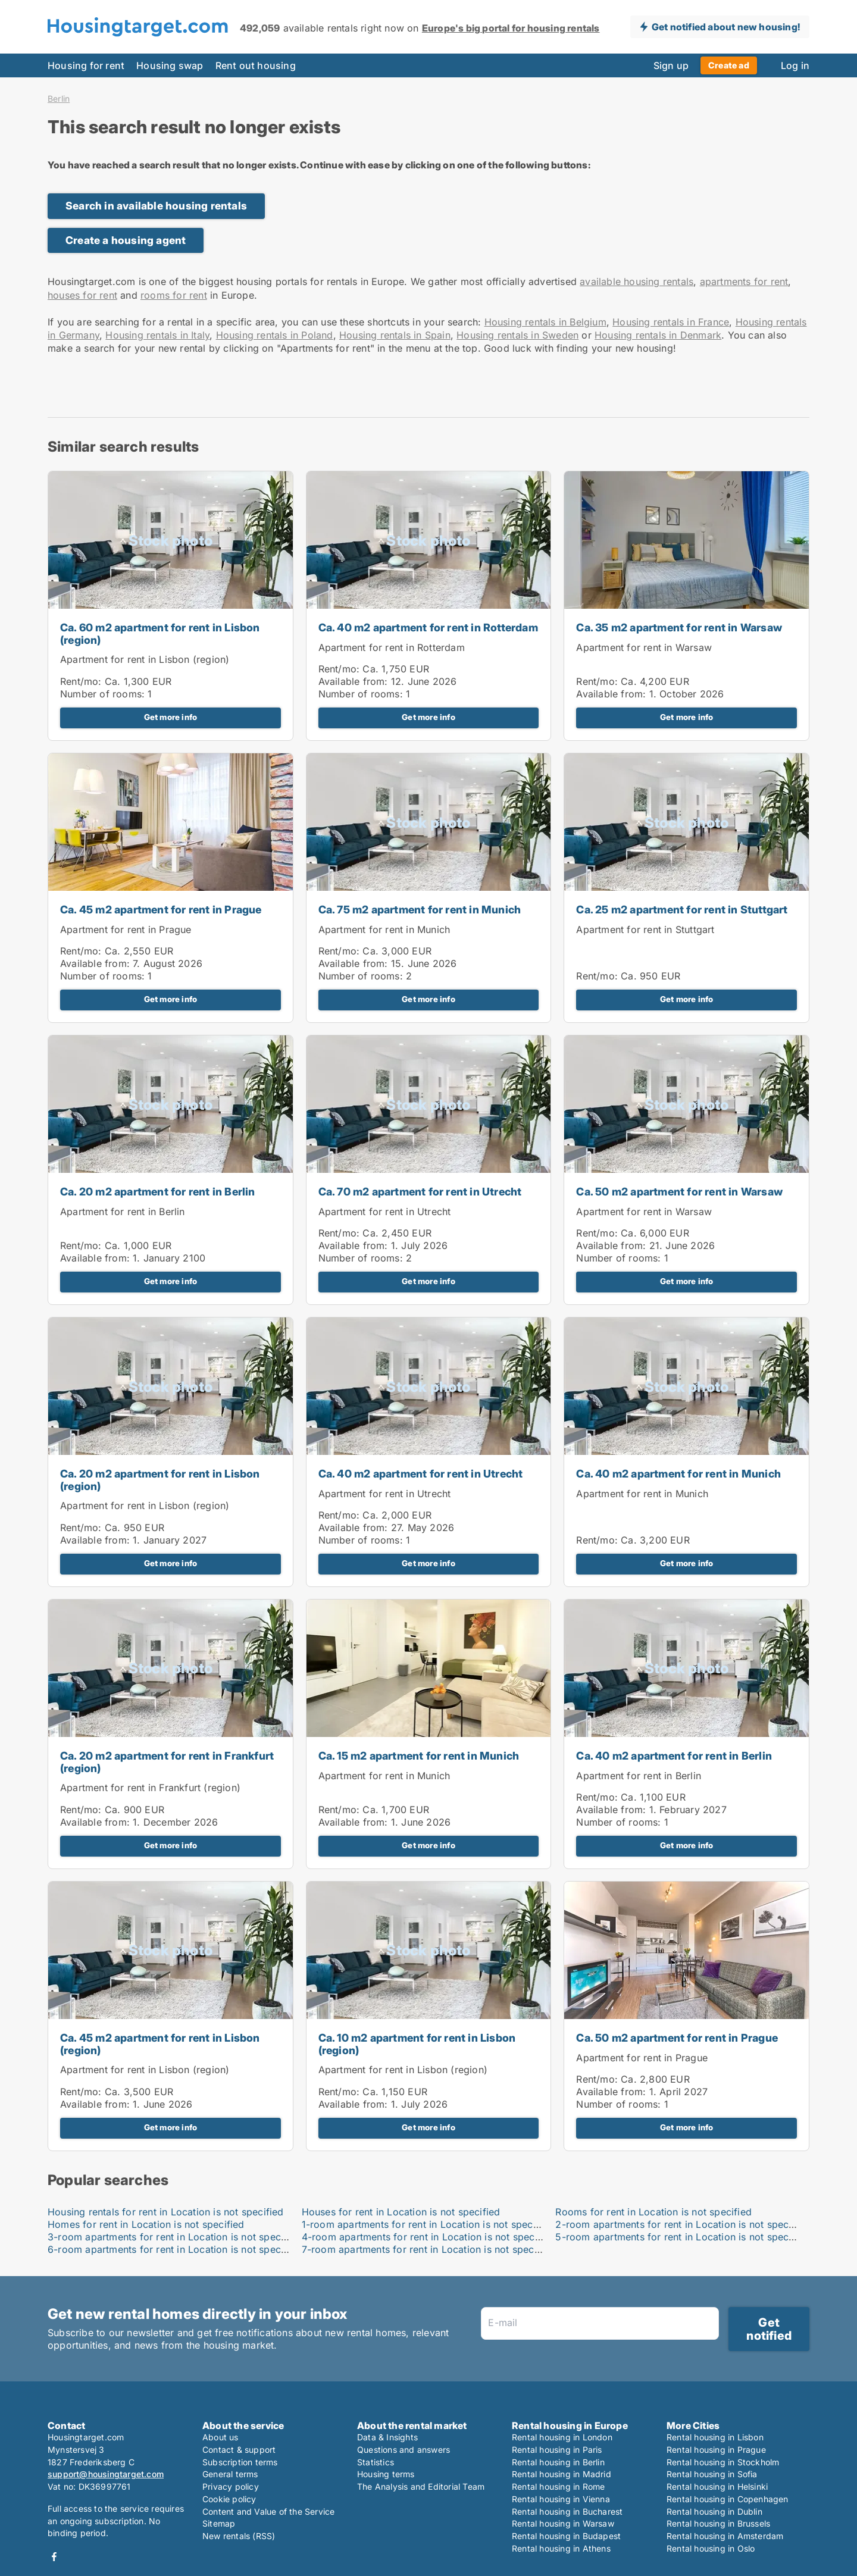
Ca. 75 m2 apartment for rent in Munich (419, 909)
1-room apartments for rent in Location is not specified (427, 2224)
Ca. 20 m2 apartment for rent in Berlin (157, 1191)
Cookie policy (229, 2499)
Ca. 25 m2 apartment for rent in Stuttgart (681, 909)
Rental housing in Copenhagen (728, 2499)
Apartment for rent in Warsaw (644, 647)
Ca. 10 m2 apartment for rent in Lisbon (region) (417, 2044)
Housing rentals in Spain (395, 335)
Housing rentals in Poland (274, 335)
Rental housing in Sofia (712, 2474)
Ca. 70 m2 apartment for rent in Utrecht (420, 1191)
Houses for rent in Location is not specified (401, 2212)
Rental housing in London (562, 2437)
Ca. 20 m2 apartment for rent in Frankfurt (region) (167, 1761)
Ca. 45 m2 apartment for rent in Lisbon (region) (160, 2044)
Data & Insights (387, 2437)
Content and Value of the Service (268, 2511)
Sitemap (218, 2523)
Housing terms (386, 2474)
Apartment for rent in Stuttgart (645, 929)
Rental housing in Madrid (561, 2474)
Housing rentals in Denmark (658, 335)
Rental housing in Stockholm (723, 2462)
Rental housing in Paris (557, 2449)
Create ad (728, 65)
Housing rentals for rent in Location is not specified (166, 2212)
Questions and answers (403, 2449)
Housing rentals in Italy (157, 335)
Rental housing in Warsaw (563, 2523)
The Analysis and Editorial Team (420, 2486)
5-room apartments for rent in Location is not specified (682, 2237)
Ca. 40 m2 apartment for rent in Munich (678, 1473)
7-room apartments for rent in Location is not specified (428, 2249)
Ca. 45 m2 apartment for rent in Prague (161, 909)
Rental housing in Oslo (711, 2548)
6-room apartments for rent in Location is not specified (174, 2249)
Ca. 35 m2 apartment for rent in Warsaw (679, 627)
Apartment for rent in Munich (384, 929)
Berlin (59, 99)
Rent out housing (255, 65)
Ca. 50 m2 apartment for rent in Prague (677, 2038)
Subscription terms (240, 2462)
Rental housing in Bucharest (567, 2511)
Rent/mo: (82, 681)
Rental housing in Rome (558, 2486)
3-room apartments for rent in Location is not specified (174, 2237)
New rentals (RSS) (238, 2536)
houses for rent (82, 295)
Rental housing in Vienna (561, 2499)
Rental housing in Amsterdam (725, 2536)
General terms (230, 2474)
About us (220, 2437)
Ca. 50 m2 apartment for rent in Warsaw (679, 1191)
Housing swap (169, 65)
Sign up (671, 65)
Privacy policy (230, 2486)
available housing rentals (636, 281)
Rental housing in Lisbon (715, 2437)
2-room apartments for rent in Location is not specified (682, 2224)
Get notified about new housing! (726, 27)
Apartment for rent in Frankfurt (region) (150, 1788)
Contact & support (239, 2449)
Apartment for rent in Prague (126, 929)
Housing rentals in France (670, 322)
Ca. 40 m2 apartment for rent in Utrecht (420, 1473)
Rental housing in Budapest (566, 2536)
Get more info (171, 717)
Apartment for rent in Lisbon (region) (144, 659)
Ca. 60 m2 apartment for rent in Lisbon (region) (160, 633)
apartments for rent (744, 281)
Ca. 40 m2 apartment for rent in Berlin (674, 1755)
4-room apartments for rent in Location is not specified (428, 2237)
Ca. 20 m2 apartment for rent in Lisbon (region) (160, 1479)
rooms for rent (173, 295)
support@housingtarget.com (106, 2474)
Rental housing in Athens (561, 2548)
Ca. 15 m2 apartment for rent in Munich (419, 1755)
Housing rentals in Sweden (517, 335)
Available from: (353, 681)
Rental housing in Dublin (714, 2511)
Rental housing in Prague (716, 2449)
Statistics (375, 2462)
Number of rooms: (102, 694)
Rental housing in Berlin (558, 2462)
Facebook (54, 2556)
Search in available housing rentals (156, 205)
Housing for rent (86, 65)
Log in (795, 65)
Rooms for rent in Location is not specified (653, 2212)
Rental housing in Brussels (718, 2523)
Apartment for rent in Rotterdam (391, 647)
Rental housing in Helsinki (717, 2486)
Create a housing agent (125, 240)
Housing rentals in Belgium (545, 322)
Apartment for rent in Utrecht (384, 1211)
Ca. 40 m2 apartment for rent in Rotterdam (428, 627)
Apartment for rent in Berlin (122, 1211)
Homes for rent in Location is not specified (146, 2224)
